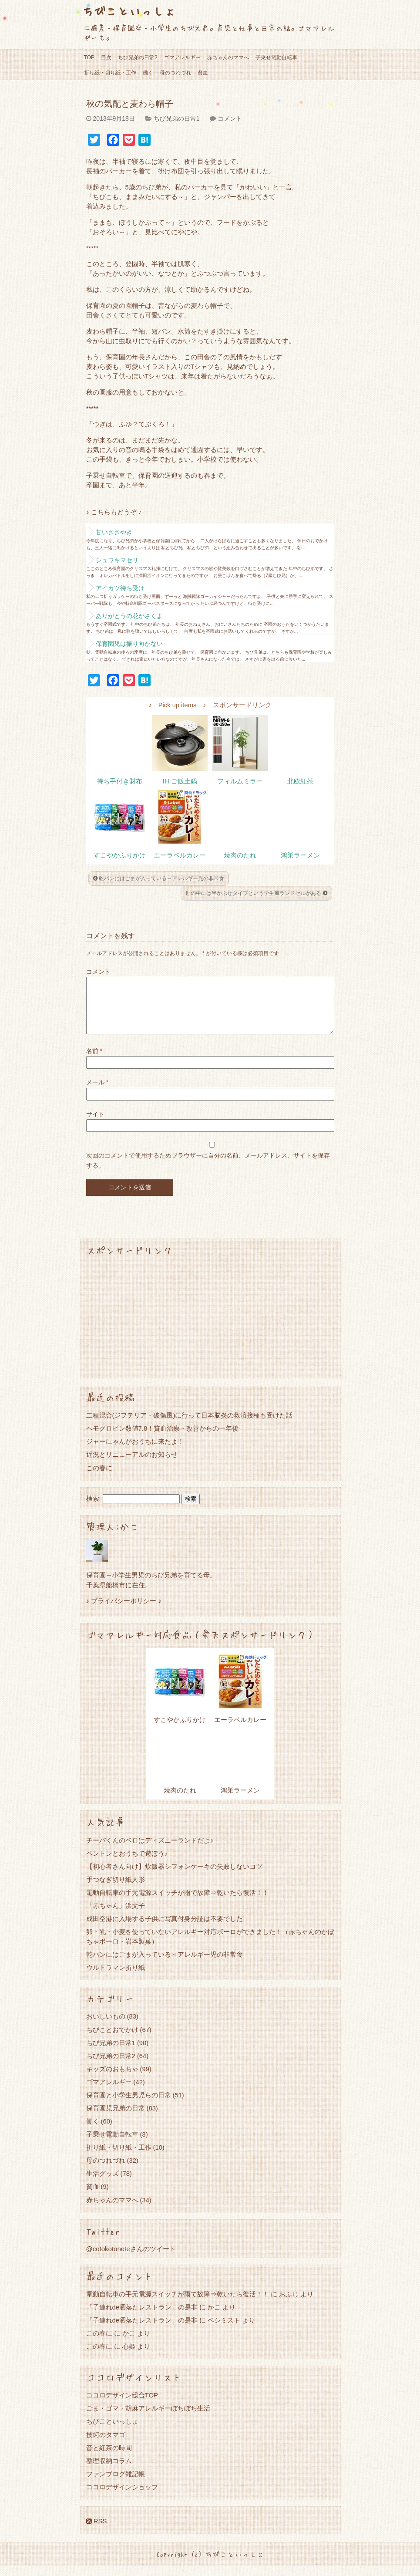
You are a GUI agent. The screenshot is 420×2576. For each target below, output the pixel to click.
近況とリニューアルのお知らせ (132, 1465)
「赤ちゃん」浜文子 (115, 1916)
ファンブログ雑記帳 (115, 2484)
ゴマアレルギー (182, 57)
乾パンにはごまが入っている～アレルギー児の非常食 (158, 878)
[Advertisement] (210, 1328)
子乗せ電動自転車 (276, 57)
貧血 (203, 73)
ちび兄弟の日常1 (177, 118)
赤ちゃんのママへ (228, 57)
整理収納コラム (109, 2471)
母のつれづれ (175, 73)
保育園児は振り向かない (129, 643)
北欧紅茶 (300, 781)
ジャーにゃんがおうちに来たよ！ (135, 1451)
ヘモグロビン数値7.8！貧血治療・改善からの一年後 (162, 1438)
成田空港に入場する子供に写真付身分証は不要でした (164, 1929)
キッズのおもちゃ (112, 2079)
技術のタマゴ (105, 2445)
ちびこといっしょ (129, 11)
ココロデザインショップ (122, 2497)
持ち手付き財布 (119, 781)
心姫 (128, 2356)
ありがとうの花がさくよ (129, 615)
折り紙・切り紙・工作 (110, 73)
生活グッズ (102, 2184)
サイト (95, 1124)
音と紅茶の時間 (109, 2458)
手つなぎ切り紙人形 (115, 1890)
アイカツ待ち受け (120, 587)
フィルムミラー (240, 781)
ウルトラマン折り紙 (115, 1978)
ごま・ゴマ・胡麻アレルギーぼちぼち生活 (148, 2418)
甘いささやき (114, 532)
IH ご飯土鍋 (180, 781)
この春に (99, 1478)
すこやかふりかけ (120, 855)
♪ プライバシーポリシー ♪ (123, 1611)
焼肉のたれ (240, 855)
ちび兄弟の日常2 (138, 57)
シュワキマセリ (117, 560)
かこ (214, 2317)
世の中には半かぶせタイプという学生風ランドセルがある (256, 893)
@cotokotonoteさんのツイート (131, 2259)
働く (148, 73)
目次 (106, 57)
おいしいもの (105, 2026)
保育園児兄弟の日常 (115, 2118)
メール (97, 1092)
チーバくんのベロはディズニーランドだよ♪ (150, 1850)
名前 (94, 1061)
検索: (93, 1509)
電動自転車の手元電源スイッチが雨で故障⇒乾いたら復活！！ (177, 1903)
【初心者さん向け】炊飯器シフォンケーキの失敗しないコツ (174, 1877)
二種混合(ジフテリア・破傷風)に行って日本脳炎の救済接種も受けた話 (189, 1425)
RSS (96, 2531)
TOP (89, 57)
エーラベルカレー (180, 855)
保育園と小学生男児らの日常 (128, 2105)
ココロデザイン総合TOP (122, 2405)
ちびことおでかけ (112, 2040)
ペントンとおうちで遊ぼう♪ (127, 1863)
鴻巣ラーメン (300, 855)
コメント (230, 118)
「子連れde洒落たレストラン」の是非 (142, 2317)
